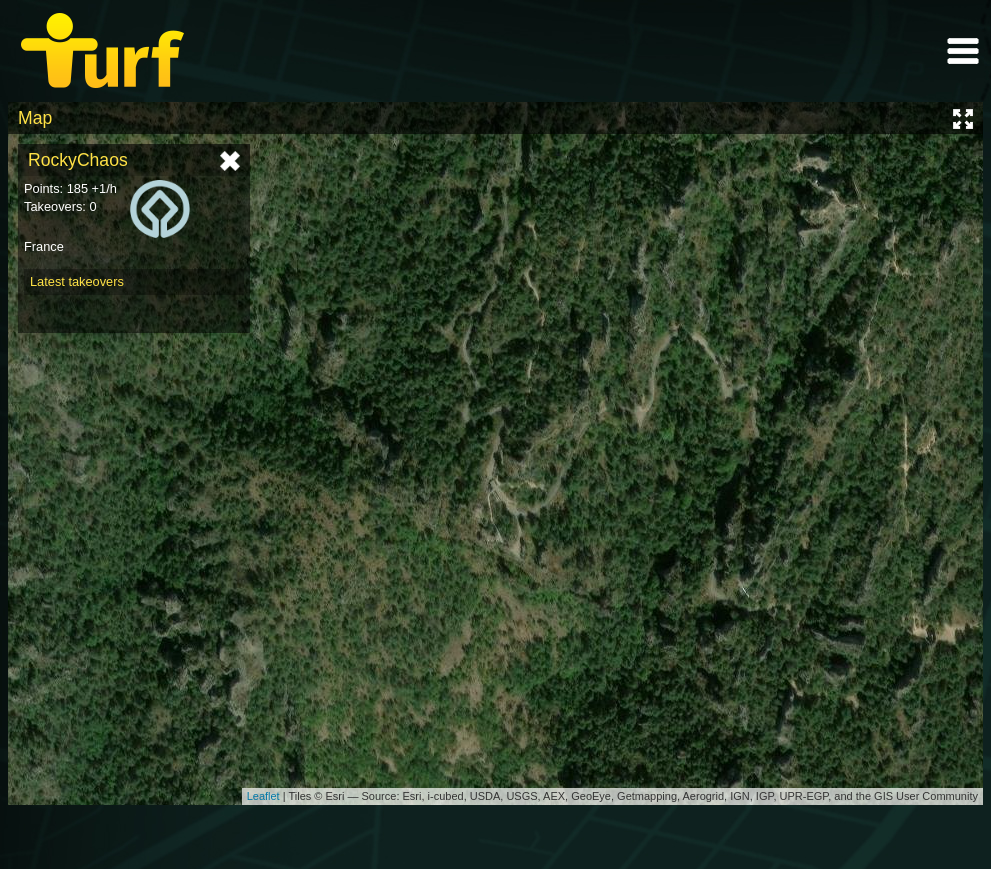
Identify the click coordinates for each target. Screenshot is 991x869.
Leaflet (263, 796)
